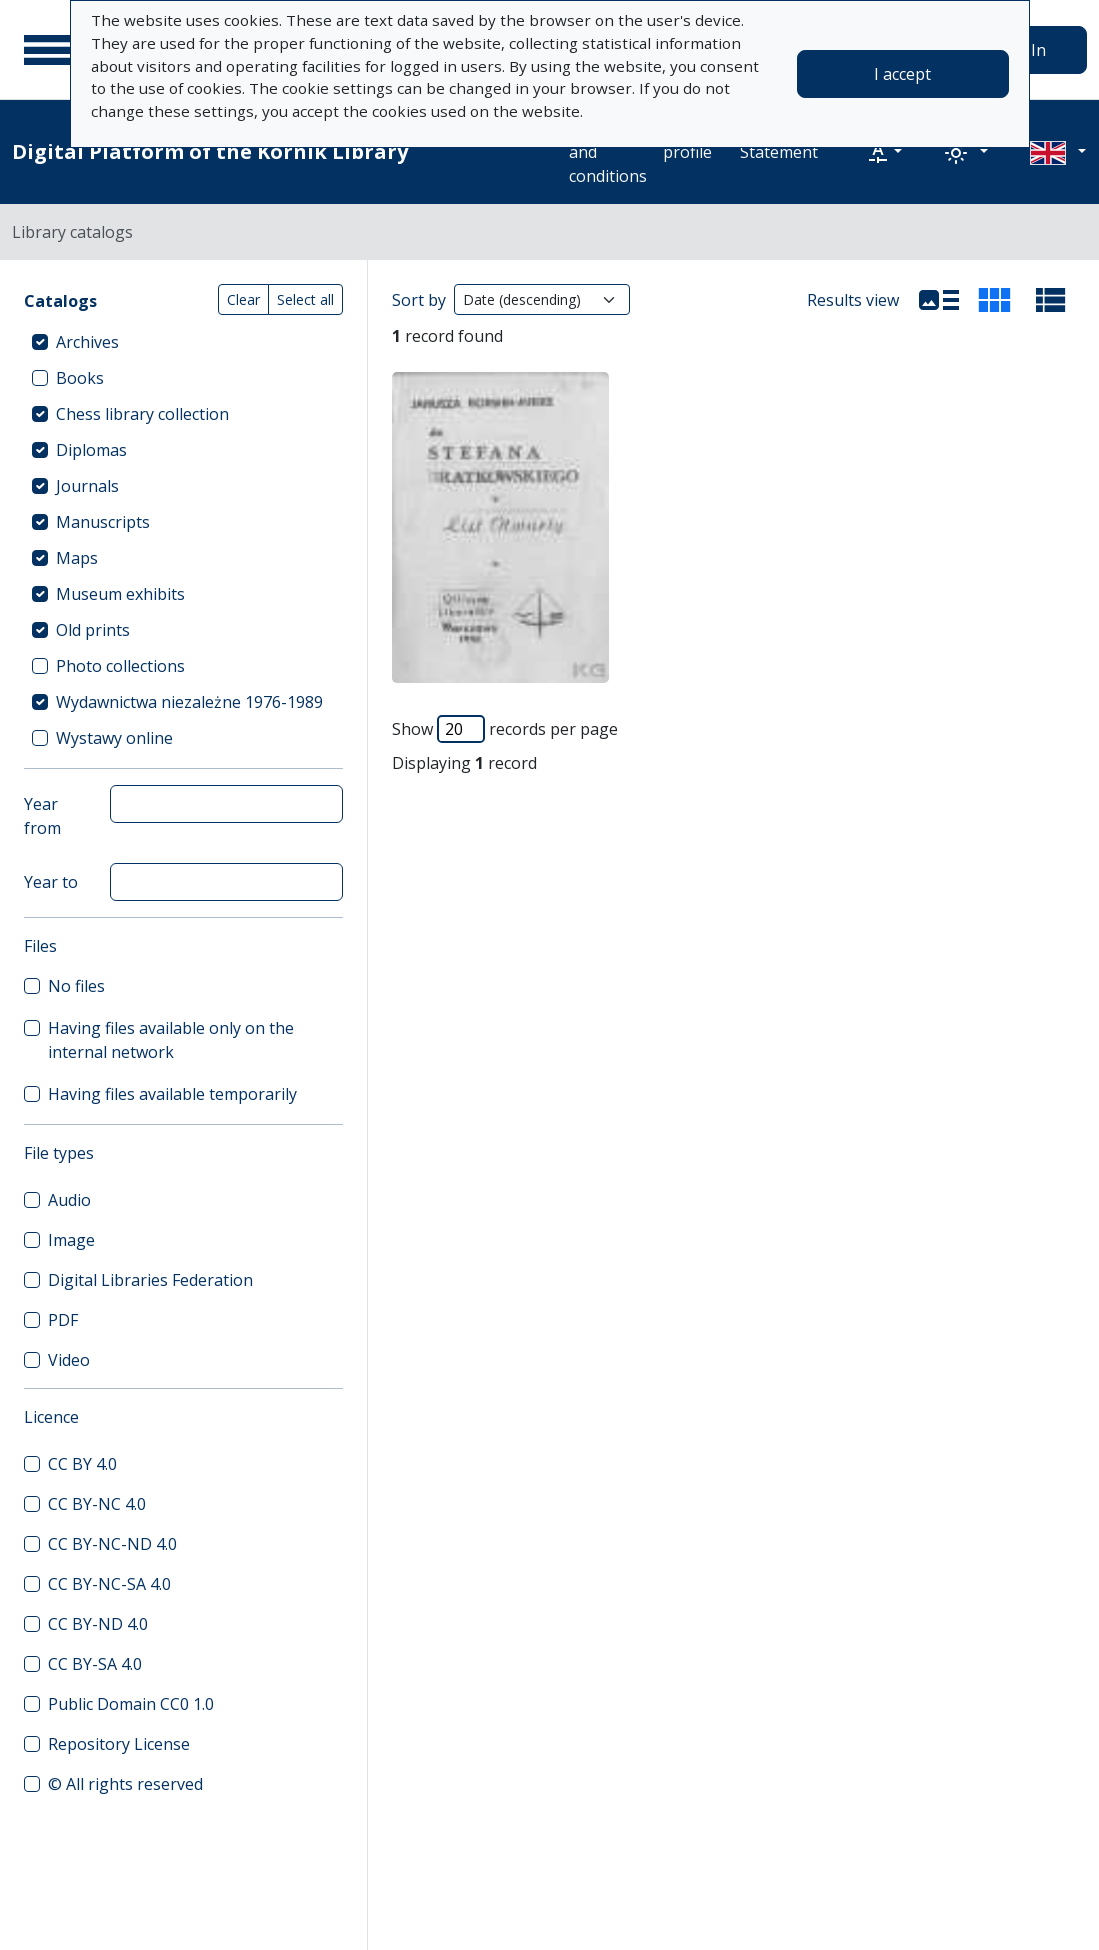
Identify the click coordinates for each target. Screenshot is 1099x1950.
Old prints (93, 630)
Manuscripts (103, 522)
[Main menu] (49, 50)
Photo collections (120, 666)
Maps (77, 558)
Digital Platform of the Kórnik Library (210, 151)
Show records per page (505, 729)
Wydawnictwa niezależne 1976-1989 (189, 702)
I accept (902, 74)
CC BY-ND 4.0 (98, 1624)
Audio (69, 1200)
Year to (51, 882)
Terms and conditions (608, 152)
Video (69, 1360)
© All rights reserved (125, 1784)
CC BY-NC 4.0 (97, 1504)
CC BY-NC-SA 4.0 (109, 1584)
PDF (63, 1320)
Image (71, 1240)
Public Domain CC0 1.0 (131, 1704)
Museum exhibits (120, 594)
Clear (243, 299)
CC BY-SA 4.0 (95, 1664)
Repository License (119, 1744)
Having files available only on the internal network (171, 1040)
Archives (87, 342)
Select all (305, 299)
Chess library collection (142, 414)
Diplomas (91, 450)
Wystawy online (114, 738)
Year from (42, 816)
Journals (87, 486)
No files (76, 986)
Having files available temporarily (172, 1094)
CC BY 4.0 (82, 1464)
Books (80, 378)
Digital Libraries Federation (150, 1280)
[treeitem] (183, 342)
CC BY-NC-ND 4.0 (112, 1544)
